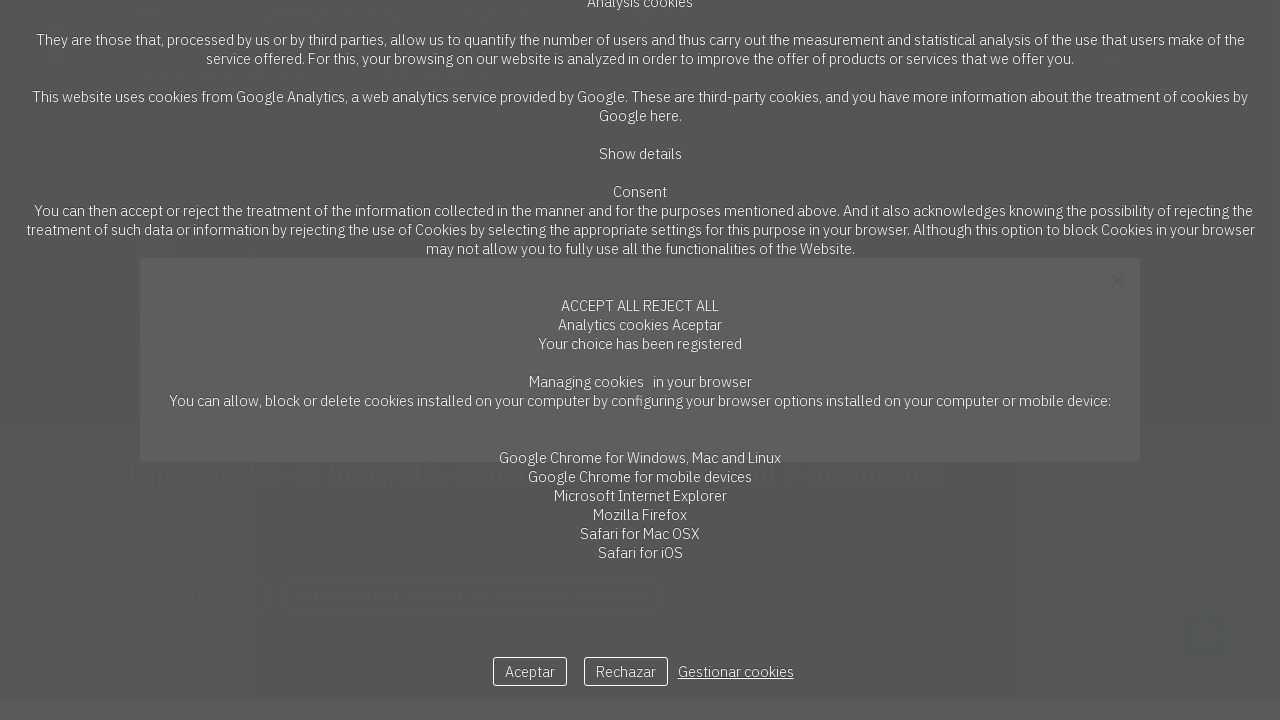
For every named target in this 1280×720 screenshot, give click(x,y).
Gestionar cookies (736, 671)
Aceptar (530, 671)
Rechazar (626, 671)
